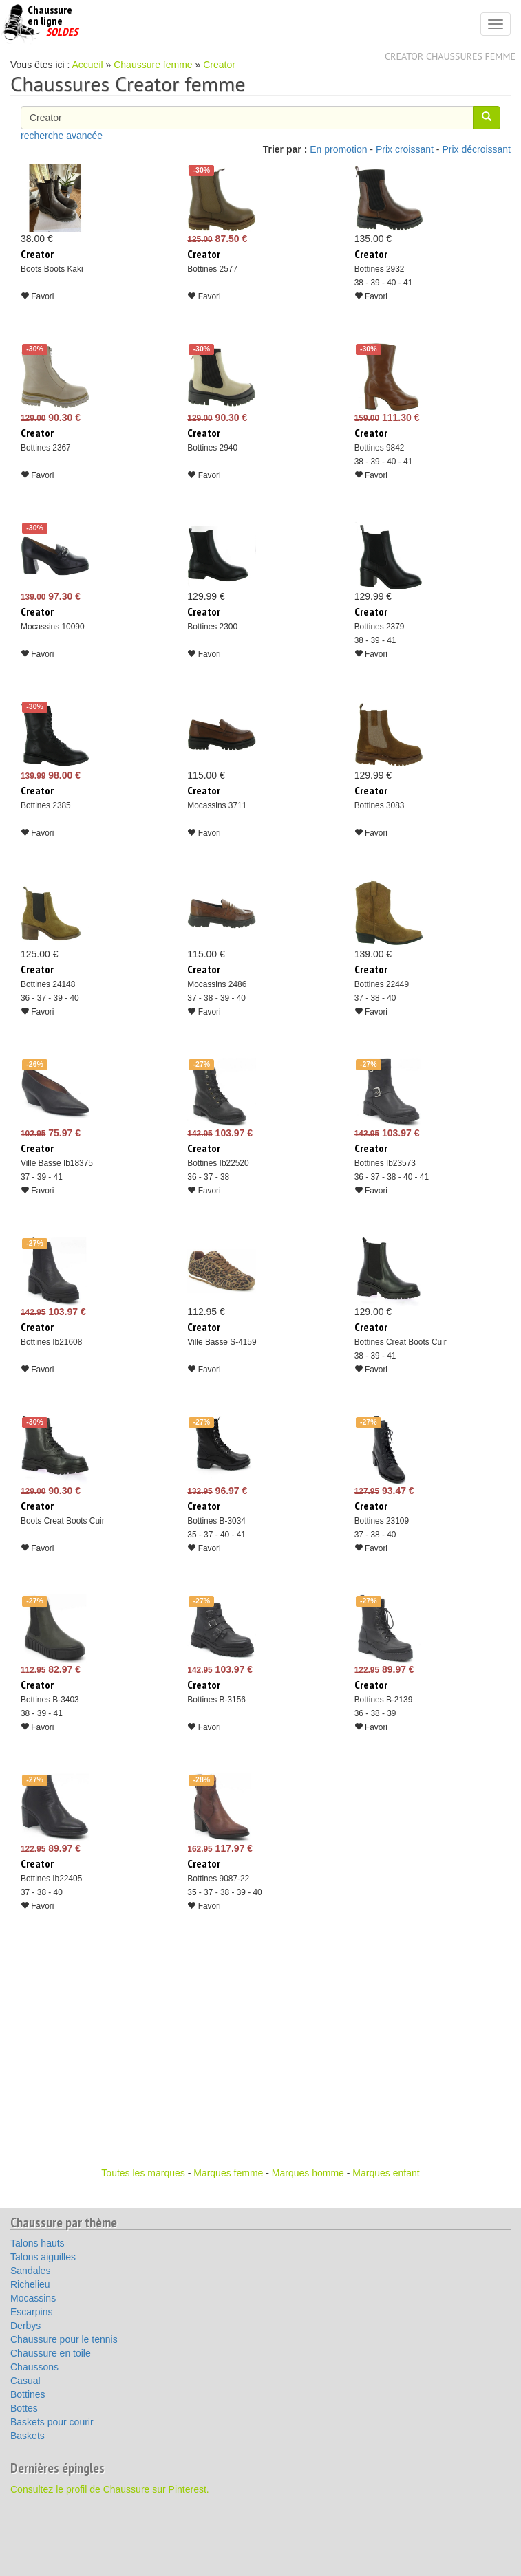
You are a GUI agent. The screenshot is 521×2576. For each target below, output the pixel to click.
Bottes (24, 2408)
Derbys (25, 2325)
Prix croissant (405, 149)
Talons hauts (37, 2243)
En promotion (338, 149)
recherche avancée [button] (62, 135)
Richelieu (30, 2284)
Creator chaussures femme (450, 56)
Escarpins (31, 2311)
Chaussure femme (153, 64)
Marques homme (308, 2172)
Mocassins (33, 2298)
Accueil (87, 64)
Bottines (27, 2394)
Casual (25, 2380)
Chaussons (34, 2366)
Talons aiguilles (43, 2256)
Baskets (27, 2435)
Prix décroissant (476, 149)
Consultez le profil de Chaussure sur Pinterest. (109, 2489)
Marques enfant (385, 2172)
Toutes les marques (142, 2172)
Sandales (30, 2270)
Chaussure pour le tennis (64, 2339)
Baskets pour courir (52, 2421)
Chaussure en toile (50, 2353)
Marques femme (228, 2172)
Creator (219, 64)
